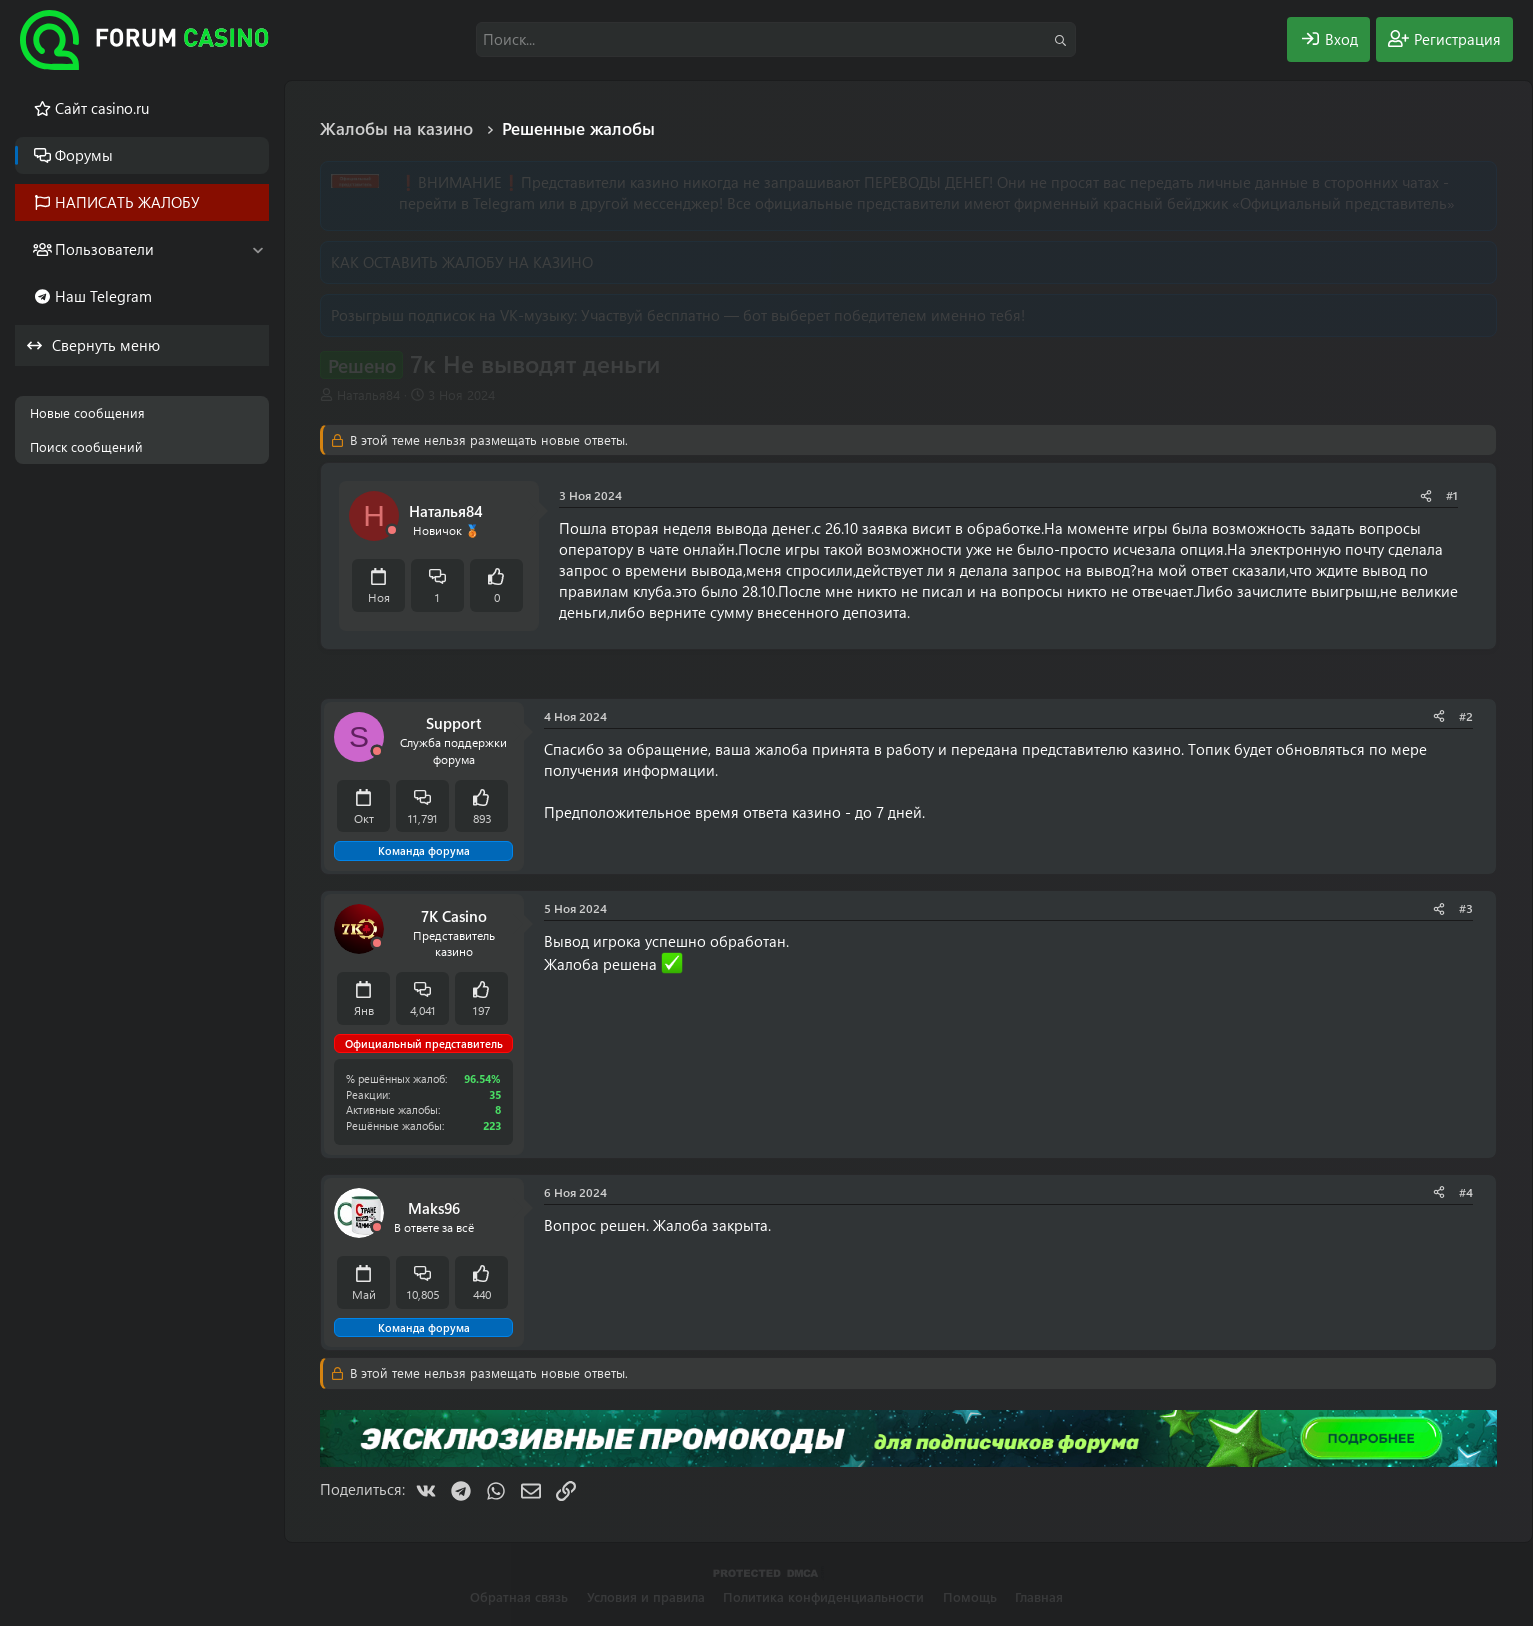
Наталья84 (368, 394)
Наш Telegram (103, 296)
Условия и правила (646, 1596)
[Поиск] (776, 39)
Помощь (970, 1596)
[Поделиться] (1426, 495)
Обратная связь (519, 1596)
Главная (1039, 1596)
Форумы (84, 155)
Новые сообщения (87, 412)
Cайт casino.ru (102, 108)
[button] (257, 249)
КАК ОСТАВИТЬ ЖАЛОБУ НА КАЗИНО (462, 262)
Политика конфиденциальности (823, 1596)
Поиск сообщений (86, 446)
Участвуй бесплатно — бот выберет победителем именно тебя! (803, 315)
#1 (1452, 495)
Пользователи (104, 249)
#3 (1466, 908)
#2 (1466, 716)
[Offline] (392, 530)
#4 (1466, 1192)
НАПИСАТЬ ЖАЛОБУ (127, 202)
